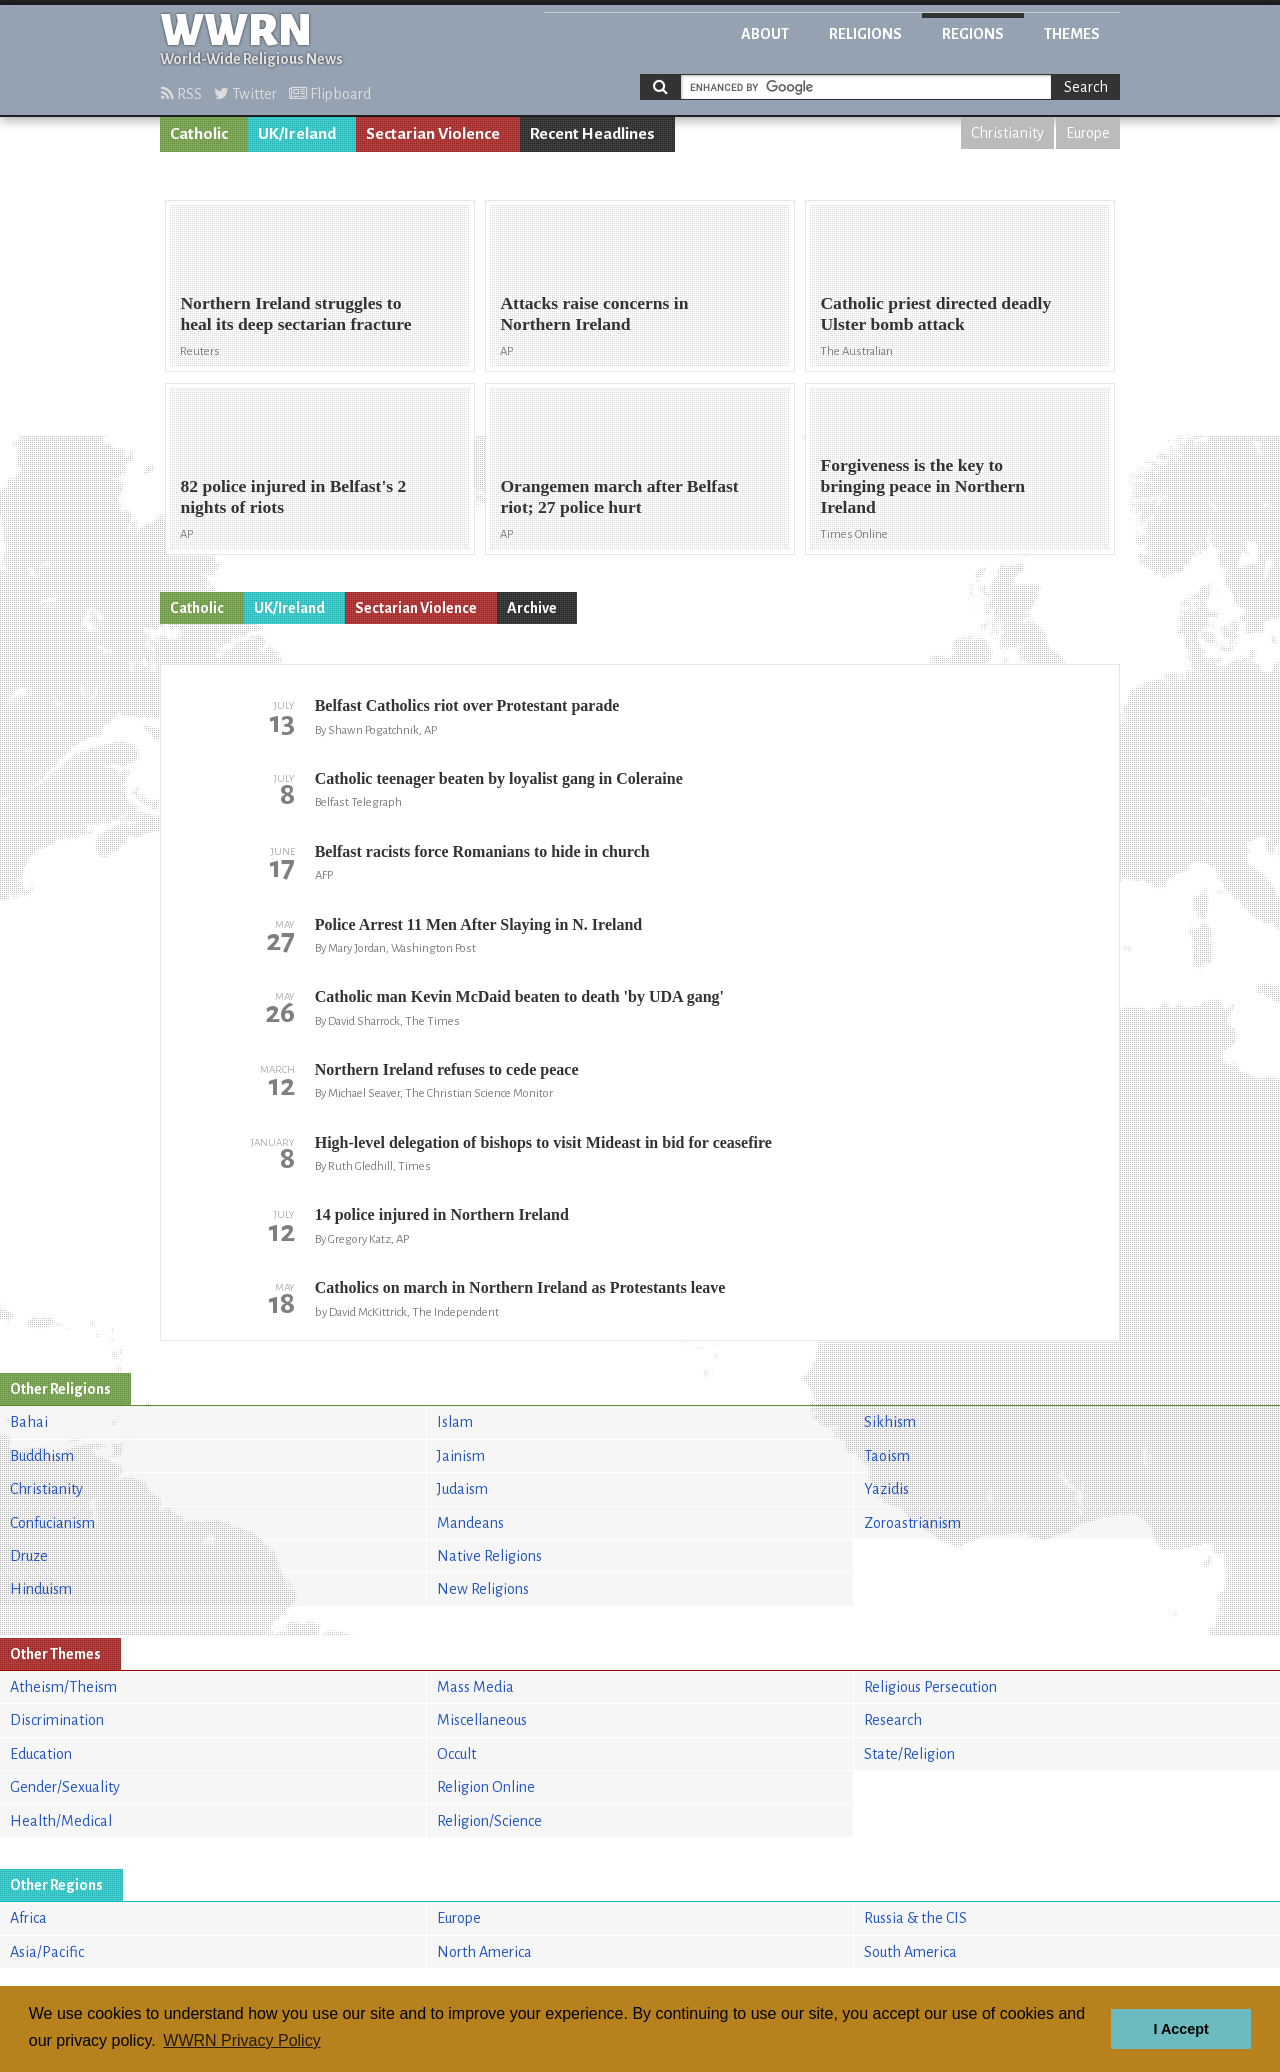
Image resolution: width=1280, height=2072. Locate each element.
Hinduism (41, 1589)
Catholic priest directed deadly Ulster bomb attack (935, 313)
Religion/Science (489, 1821)
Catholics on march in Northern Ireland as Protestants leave (520, 1287)
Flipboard (330, 94)
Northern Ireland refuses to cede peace (447, 1069)
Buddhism (42, 1456)
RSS (181, 94)
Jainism (461, 1456)
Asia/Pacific (47, 1952)
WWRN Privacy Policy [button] (241, 2040)
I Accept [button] (1180, 2029)
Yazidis (886, 1489)
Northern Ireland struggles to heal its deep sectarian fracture (295, 313)
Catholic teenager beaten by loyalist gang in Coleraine (499, 778)
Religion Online (486, 1787)
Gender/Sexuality (65, 1787)
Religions (865, 34)
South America (910, 1952)
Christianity (1007, 133)
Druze (29, 1556)
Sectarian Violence (433, 134)
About (765, 34)
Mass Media (475, 1687)
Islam (455, 1422)
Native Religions (489, 1556)
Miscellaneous (482, 1720)
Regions (973, 34)
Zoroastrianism (912, 1523)
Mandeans (470, 1523)
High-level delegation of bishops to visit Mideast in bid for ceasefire (543, 1142)
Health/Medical (61, 1821)
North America (484, 1952)
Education (41, 1754)
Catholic (199, 134)
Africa (28, 1918)
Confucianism (52, 1523)
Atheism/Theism (63, 1687)
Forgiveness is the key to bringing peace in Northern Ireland (922, 486)
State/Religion (909, 1754)
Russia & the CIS (915, 1918)
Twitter (245, 94)
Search (1086, 87)
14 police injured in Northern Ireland (442, 1214)
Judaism (462, 1489)
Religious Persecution (930, 1687)
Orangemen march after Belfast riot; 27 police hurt (619, 496)
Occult (456, 1754)
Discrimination (57, 1720)
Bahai (29, 1422)
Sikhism (890, 1422)
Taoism (887, 1456)
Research (893, 1720)
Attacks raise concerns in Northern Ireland (594, 313)
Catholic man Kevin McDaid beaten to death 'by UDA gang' (519, 996)
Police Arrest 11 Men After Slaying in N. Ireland (479, 924)
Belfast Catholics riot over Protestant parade (467, 705)
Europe (1088, 133)
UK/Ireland (297, 134)
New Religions (483, 1589)
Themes (1072, 34)
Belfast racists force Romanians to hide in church (482, 851)
